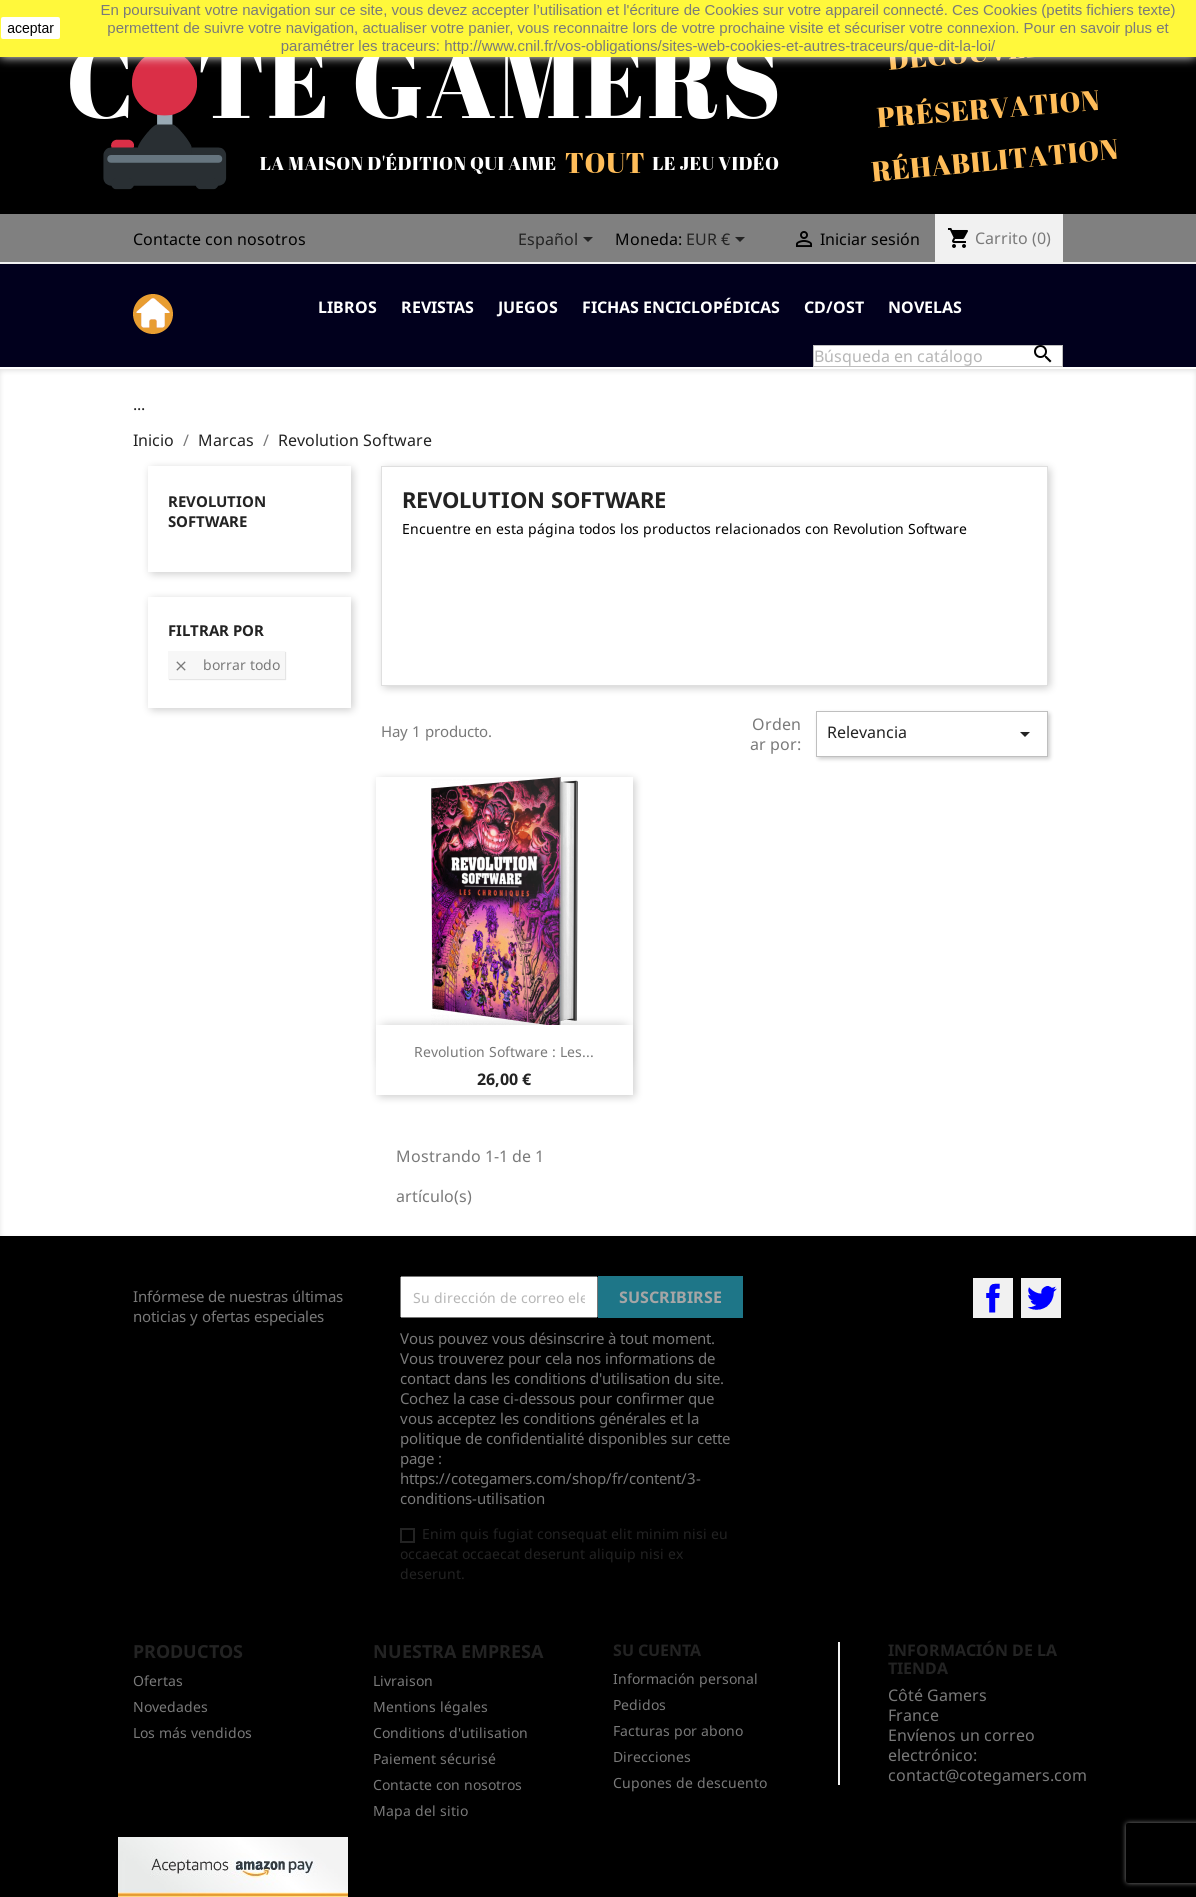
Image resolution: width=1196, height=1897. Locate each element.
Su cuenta (657, 1650)
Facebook (993, 1298)
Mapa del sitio (420, 1810)
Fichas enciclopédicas (681, 307)
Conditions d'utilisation (450, 1732)
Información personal (685, 1678)
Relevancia (932, 733)
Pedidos (639, 1704)
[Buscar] (938, 356)
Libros (347, 307)
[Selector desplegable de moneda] (719, 241)
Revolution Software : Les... (504, 1051)
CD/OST (834, 307)
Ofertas (158, 1680)
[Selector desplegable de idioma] (559, 241)
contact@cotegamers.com (987, 1775)
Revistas (437, 307)
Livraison (403, 1680)
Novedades (170, 1706)
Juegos (528, 307)
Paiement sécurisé (434, 1758)
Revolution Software (217, 511)
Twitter (1041, 1298)
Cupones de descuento (690, 1782)
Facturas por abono (678, 1730)
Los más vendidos (192, 1732)
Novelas (925, 307)
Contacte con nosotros (219, 239)
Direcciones (652, 1756)
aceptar (30, 28)
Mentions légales (430, 1706)
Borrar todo (226, 664)
